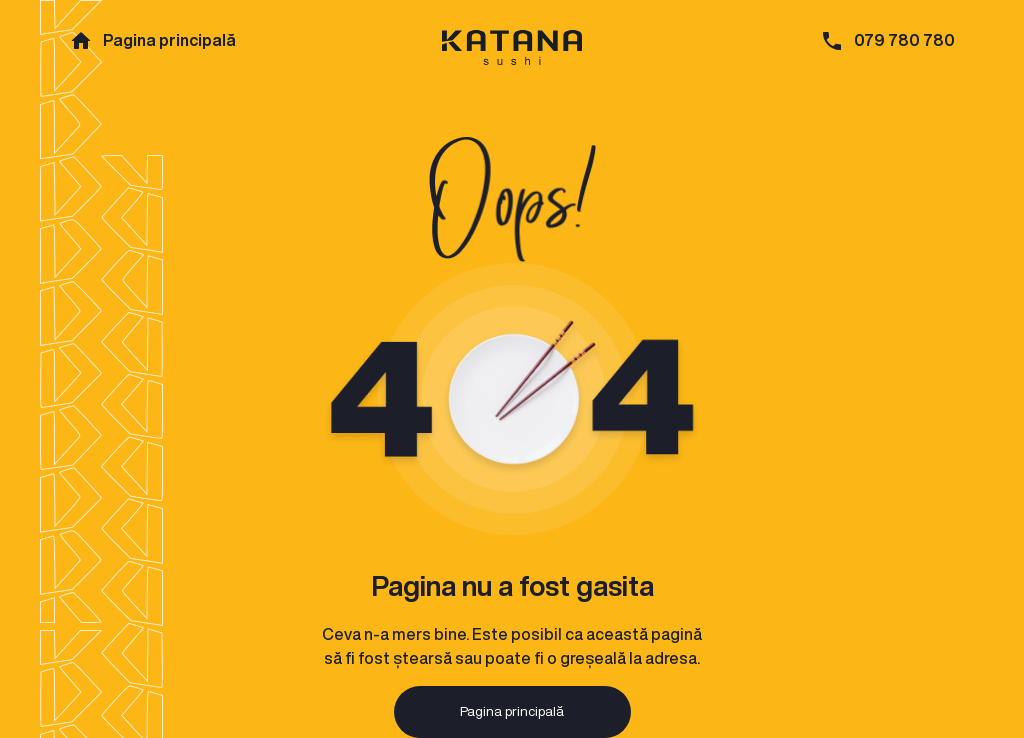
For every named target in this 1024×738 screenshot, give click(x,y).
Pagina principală (169, 40)
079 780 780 (904, 40)
